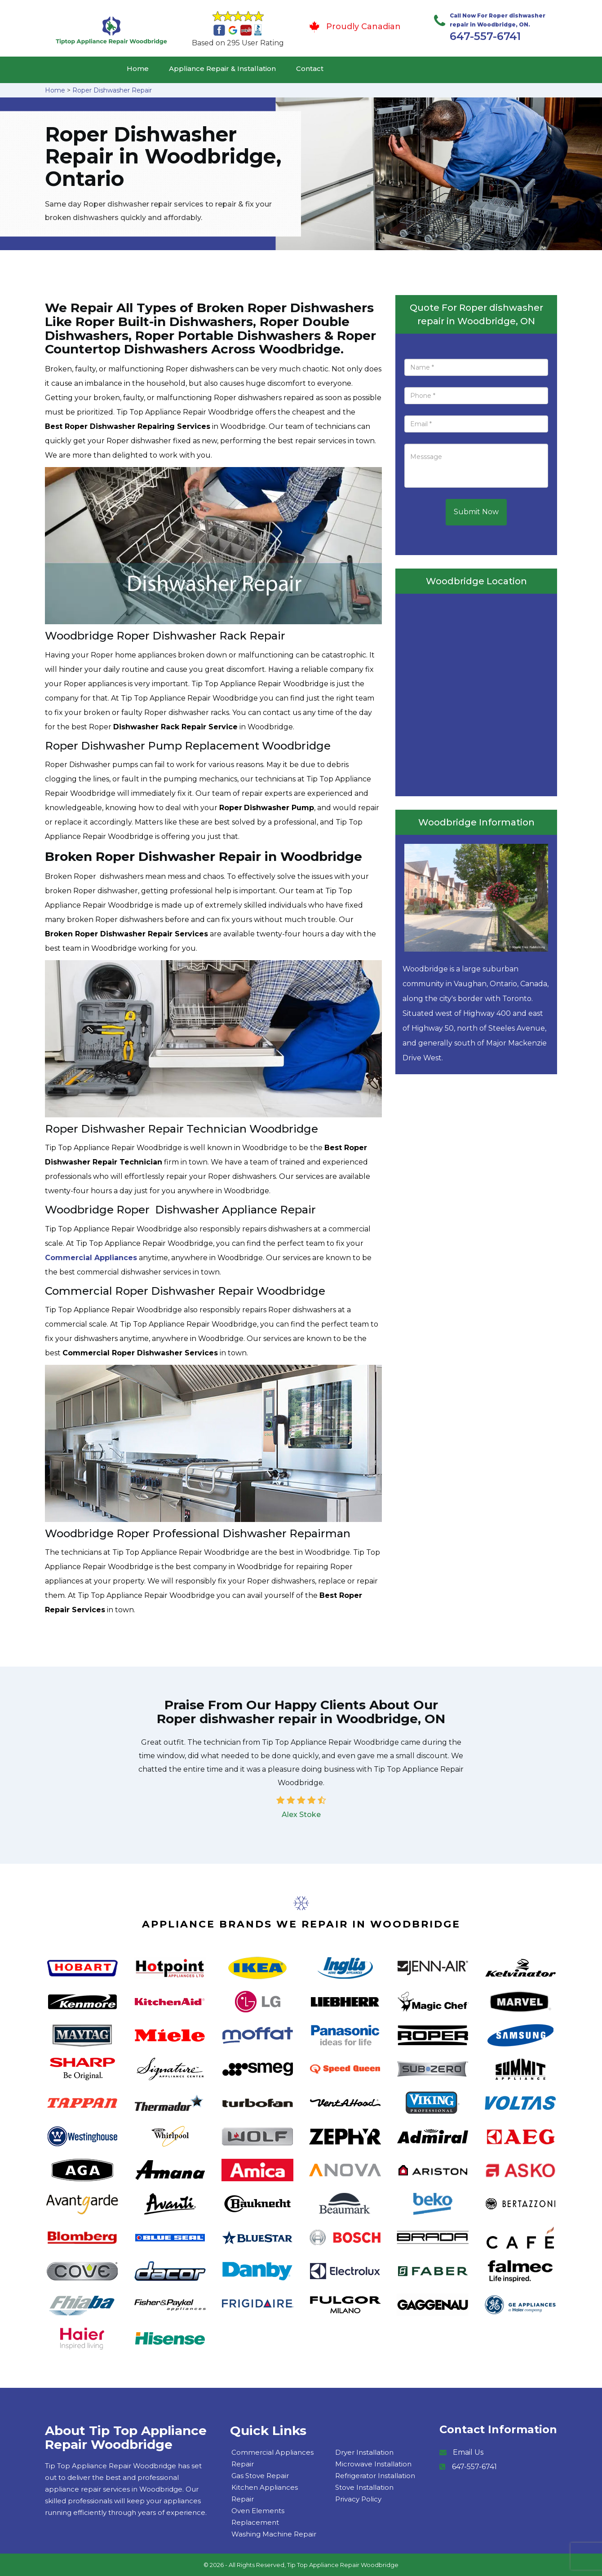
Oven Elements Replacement (257, 2516)
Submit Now (476, 511)
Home (138, 68)
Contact (309, 68)
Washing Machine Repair (273, 2534)
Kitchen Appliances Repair (264, 2493)
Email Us (468, 2452)
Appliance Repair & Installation (222, 68)
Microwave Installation (373, 2464)
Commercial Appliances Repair (272, 2458)
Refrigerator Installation (375, 2475)
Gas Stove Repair (260, 2475)
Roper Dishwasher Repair (112, 90)
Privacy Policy (358, 2499)
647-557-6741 (485, 36)
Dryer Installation (364, 2452)
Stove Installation (364, 2487)
